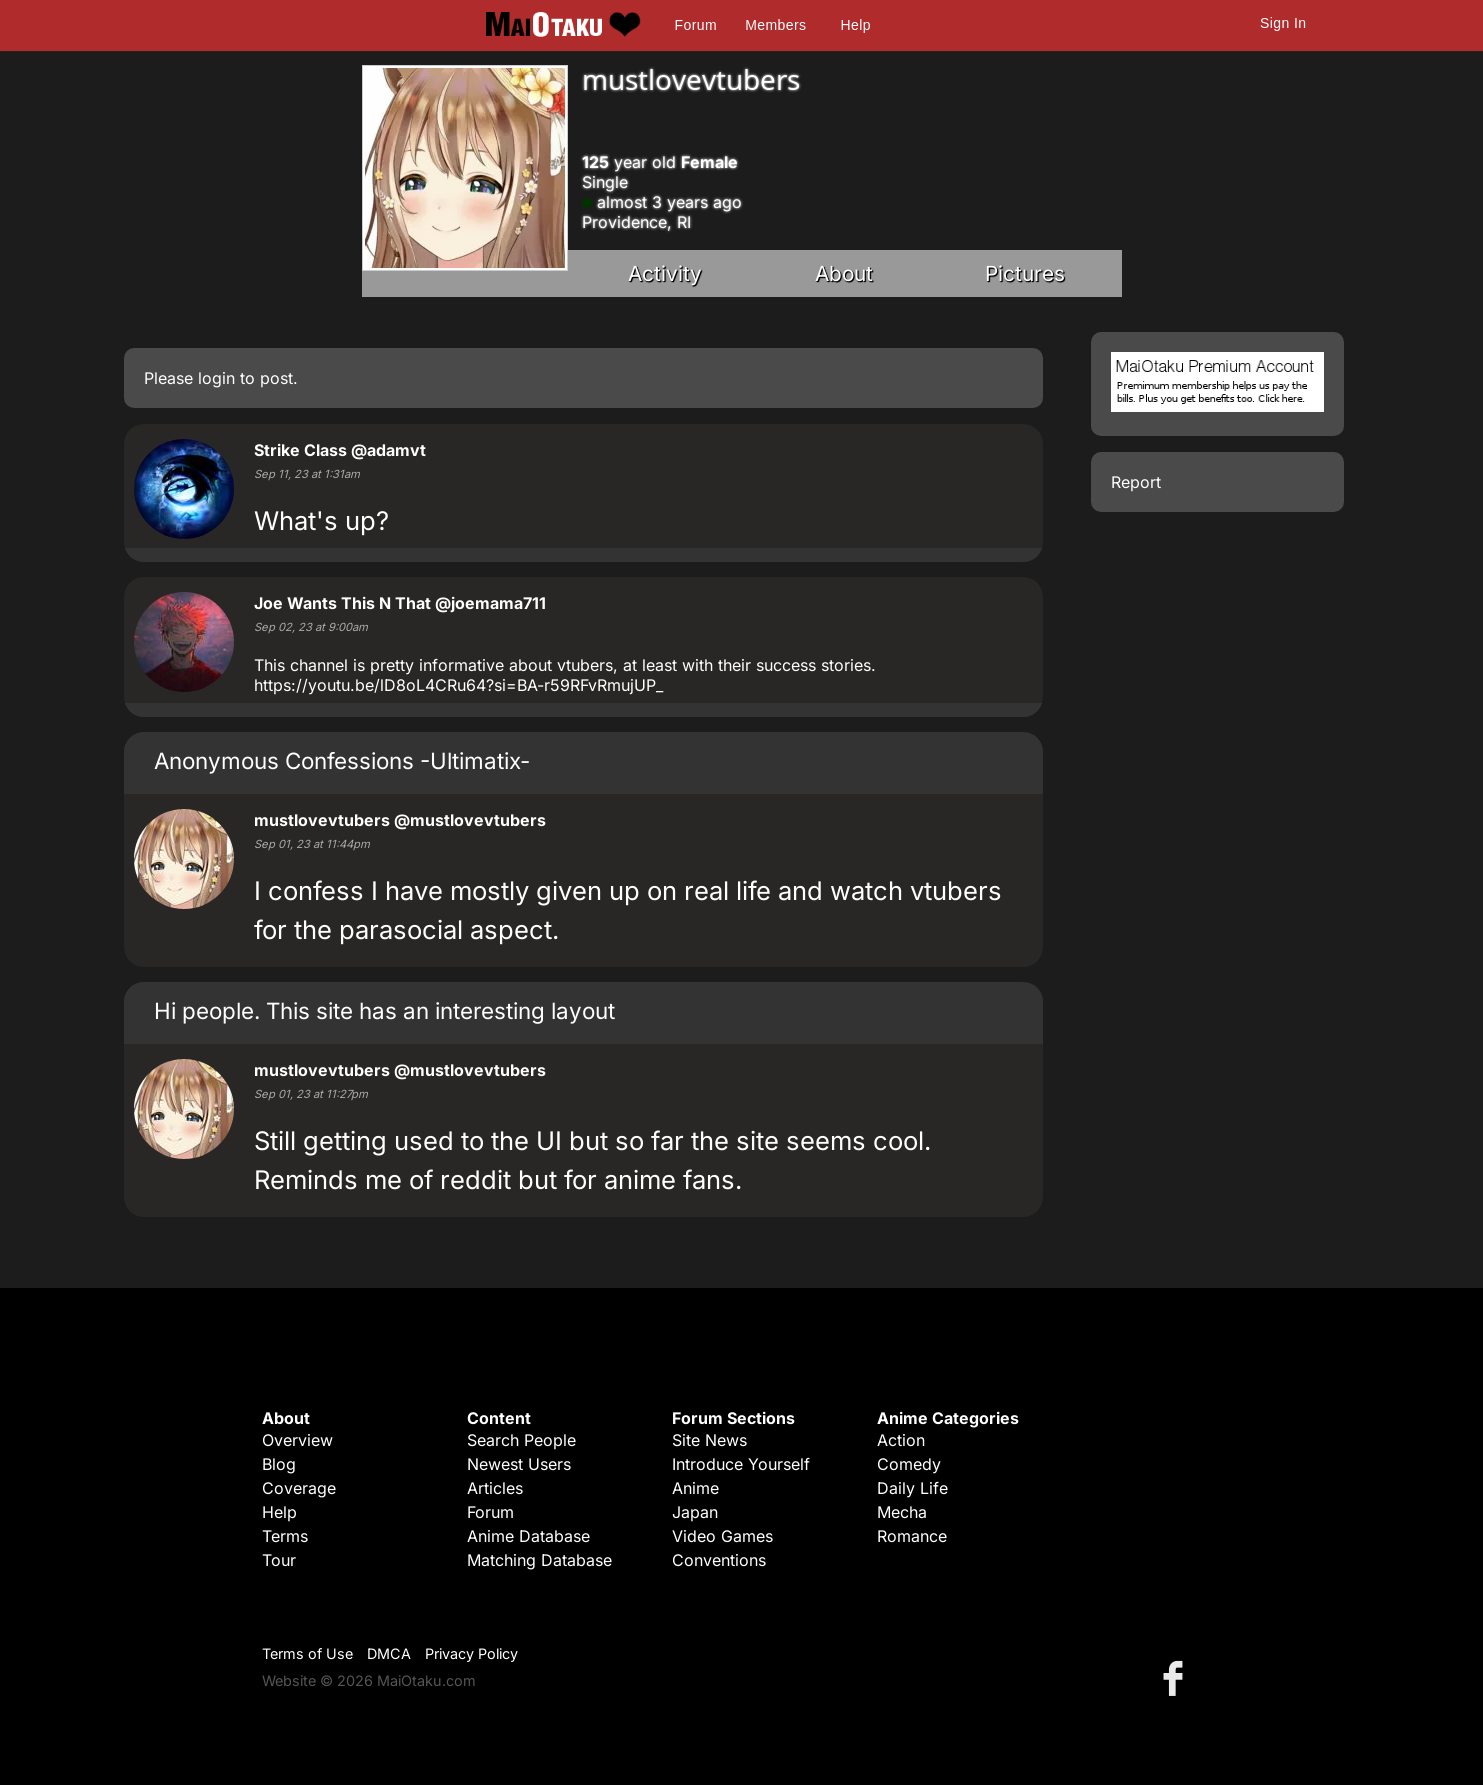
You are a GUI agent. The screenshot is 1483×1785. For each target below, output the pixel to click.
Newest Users (519, 1464)
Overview (297, 1440)
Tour (279, 1560)
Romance (912, 1536)
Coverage (299, 1488)
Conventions (719, 1560)
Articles (495, 1488)
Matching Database (539, 1560)
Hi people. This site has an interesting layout (384, 1010)
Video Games (722, 1536)
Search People (521, 1440)
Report (1136, 482)
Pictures (1025, 273)
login (216, 378)
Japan (695, 1512)
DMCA (389, 1653)
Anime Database (528, 1536)
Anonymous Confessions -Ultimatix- (342, 760)
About (844, 273)
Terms (285, 1536)
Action (901, 1440)
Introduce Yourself (741, 1464)
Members (775, 25)
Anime (695, 1488)
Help (856, 25)
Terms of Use (307, 1653)
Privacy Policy (471, 1653)
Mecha (902, 1512)
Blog (279, 1464)
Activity (665, 273)
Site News (709, 1440)
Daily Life (912, 1488)
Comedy (909, 1464)
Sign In (1283, 23)
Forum (696, 25)
